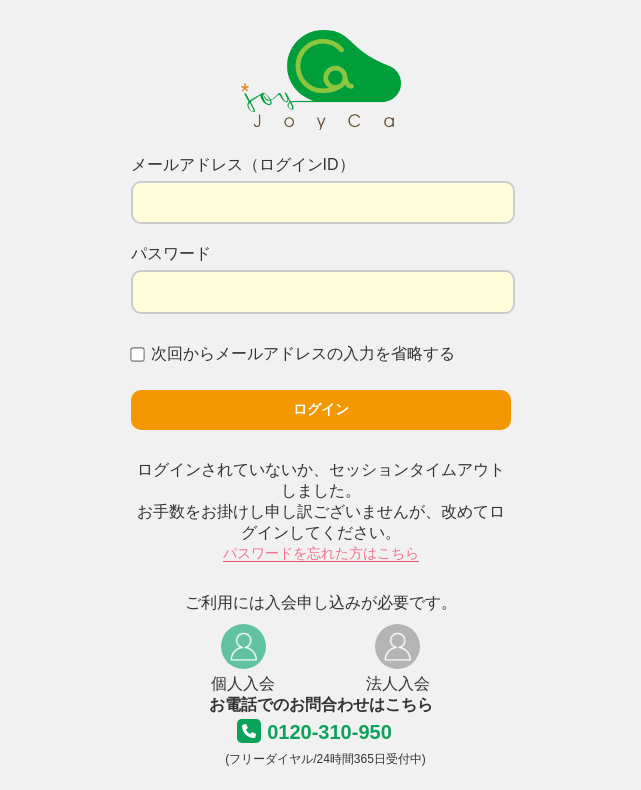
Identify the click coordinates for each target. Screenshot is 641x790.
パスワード (171, 253)
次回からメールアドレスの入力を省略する (293, 353)
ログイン (321, 409)
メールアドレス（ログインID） (243, 164)
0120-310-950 (329, 732)
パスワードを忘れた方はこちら (321, 553)
